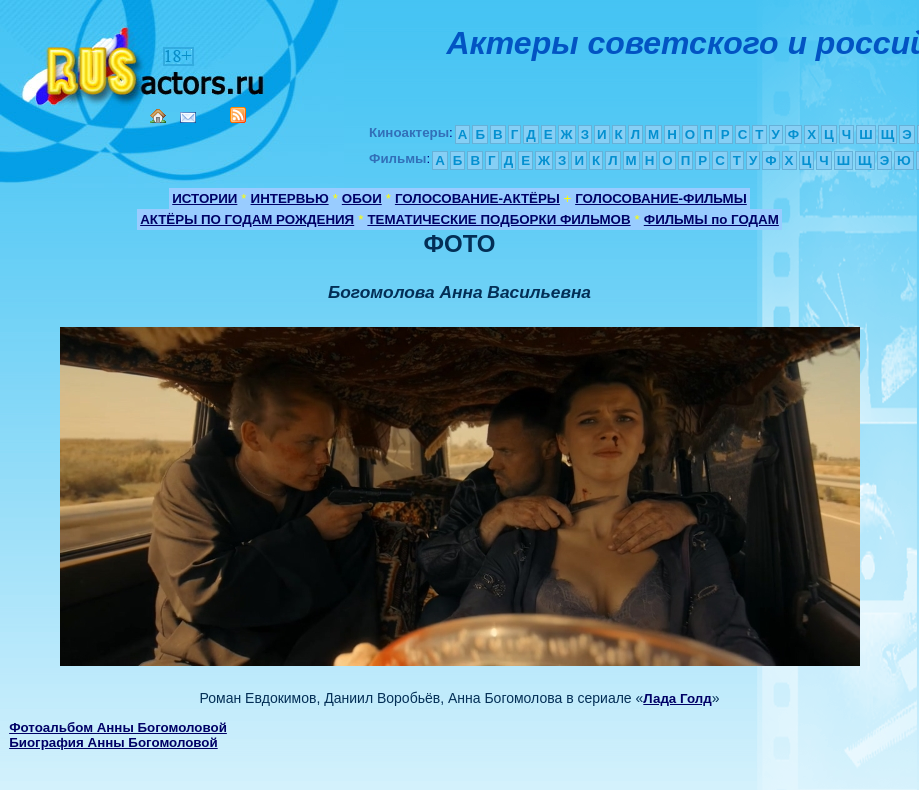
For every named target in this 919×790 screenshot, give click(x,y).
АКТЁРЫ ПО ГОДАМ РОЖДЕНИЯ (247, 219)
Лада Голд (677, 698)
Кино (145, 62)
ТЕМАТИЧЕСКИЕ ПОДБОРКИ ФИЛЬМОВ (498, 219)
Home (158, 116)
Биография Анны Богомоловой (113, 742)
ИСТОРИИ (204, 198)
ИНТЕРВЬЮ (290, 198)
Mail (188, 117)
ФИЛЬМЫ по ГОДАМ (711, 219)
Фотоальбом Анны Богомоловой (118, 727)
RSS (238, 115)
